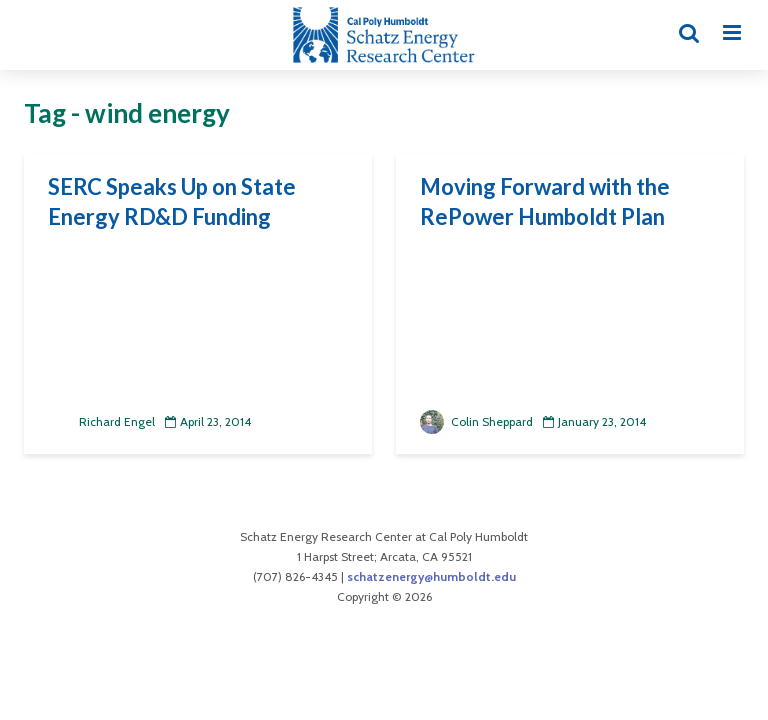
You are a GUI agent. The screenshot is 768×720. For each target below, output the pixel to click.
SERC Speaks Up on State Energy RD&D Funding (172, 201)
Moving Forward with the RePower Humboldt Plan (545, 201)
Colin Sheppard (476, 421)
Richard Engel (101, 421)
